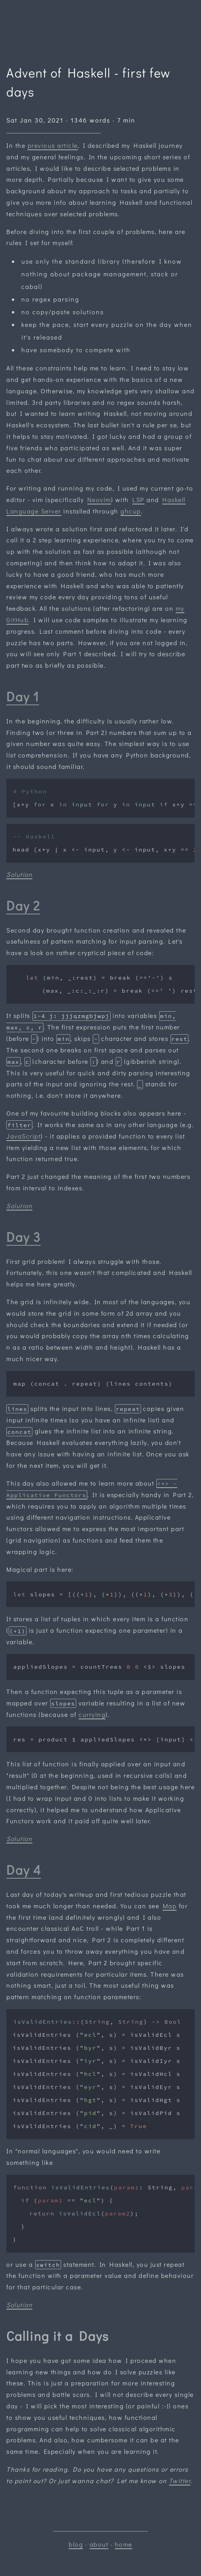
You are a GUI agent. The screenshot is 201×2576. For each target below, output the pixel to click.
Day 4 (23, 1870)
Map (170, 1906)
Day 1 (22, 696)
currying (92, 1714)
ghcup (130, 511)
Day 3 (23, 1237)
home (123, 2544)
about (99, 2544)
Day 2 (23, 905)
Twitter (180, 2480)
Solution (19, 874)
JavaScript (23, 1136)
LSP (138, 499)
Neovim (99, 499)
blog (76, 2544)
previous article (53, 145)
